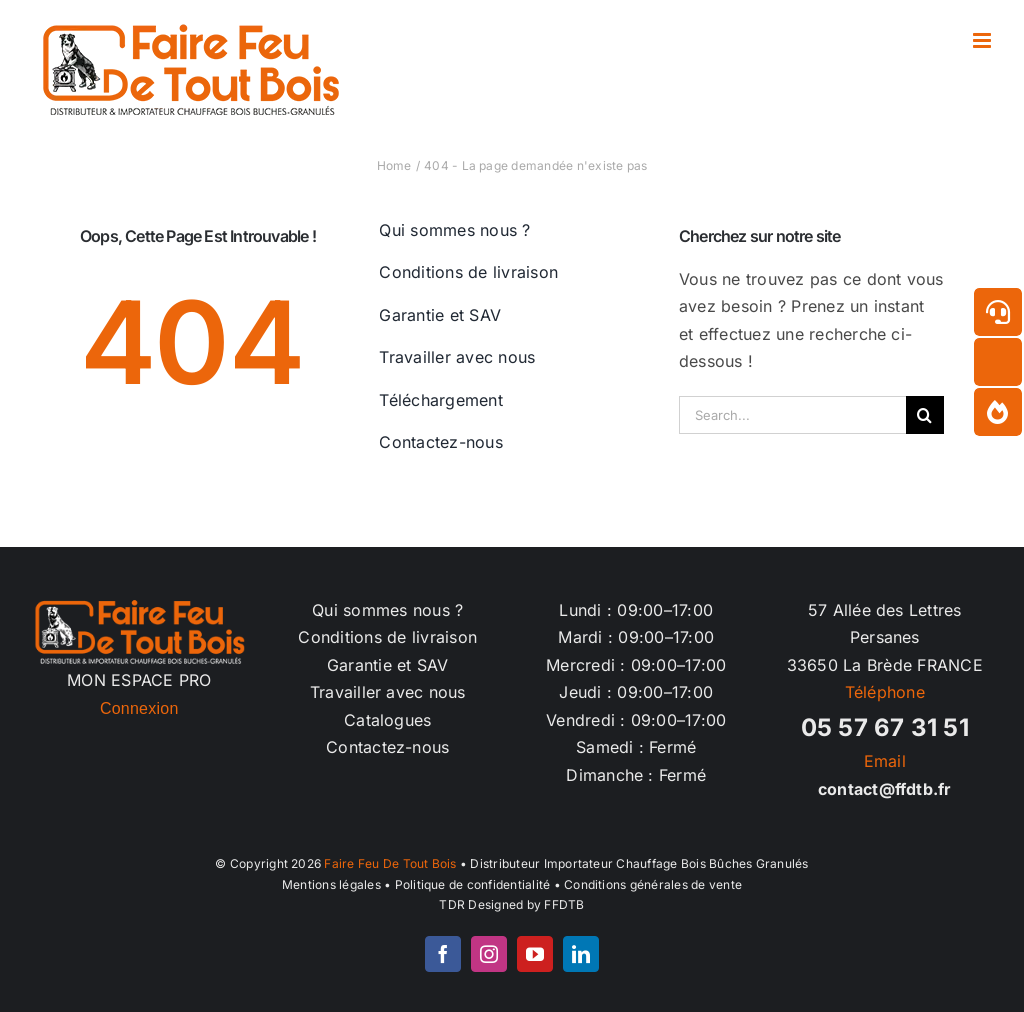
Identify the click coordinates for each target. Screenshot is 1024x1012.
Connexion (139, 708)
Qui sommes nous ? (387, 610)
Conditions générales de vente (653, 884)
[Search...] (792, 415)
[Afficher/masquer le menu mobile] (983, 40)
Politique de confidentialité (473, 884)
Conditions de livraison (387, 637)
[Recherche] (925, 415)
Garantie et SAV (388, 665)
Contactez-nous (387, 747)
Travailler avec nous (388, 692)
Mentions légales (331, 884)
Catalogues (387, 720)
